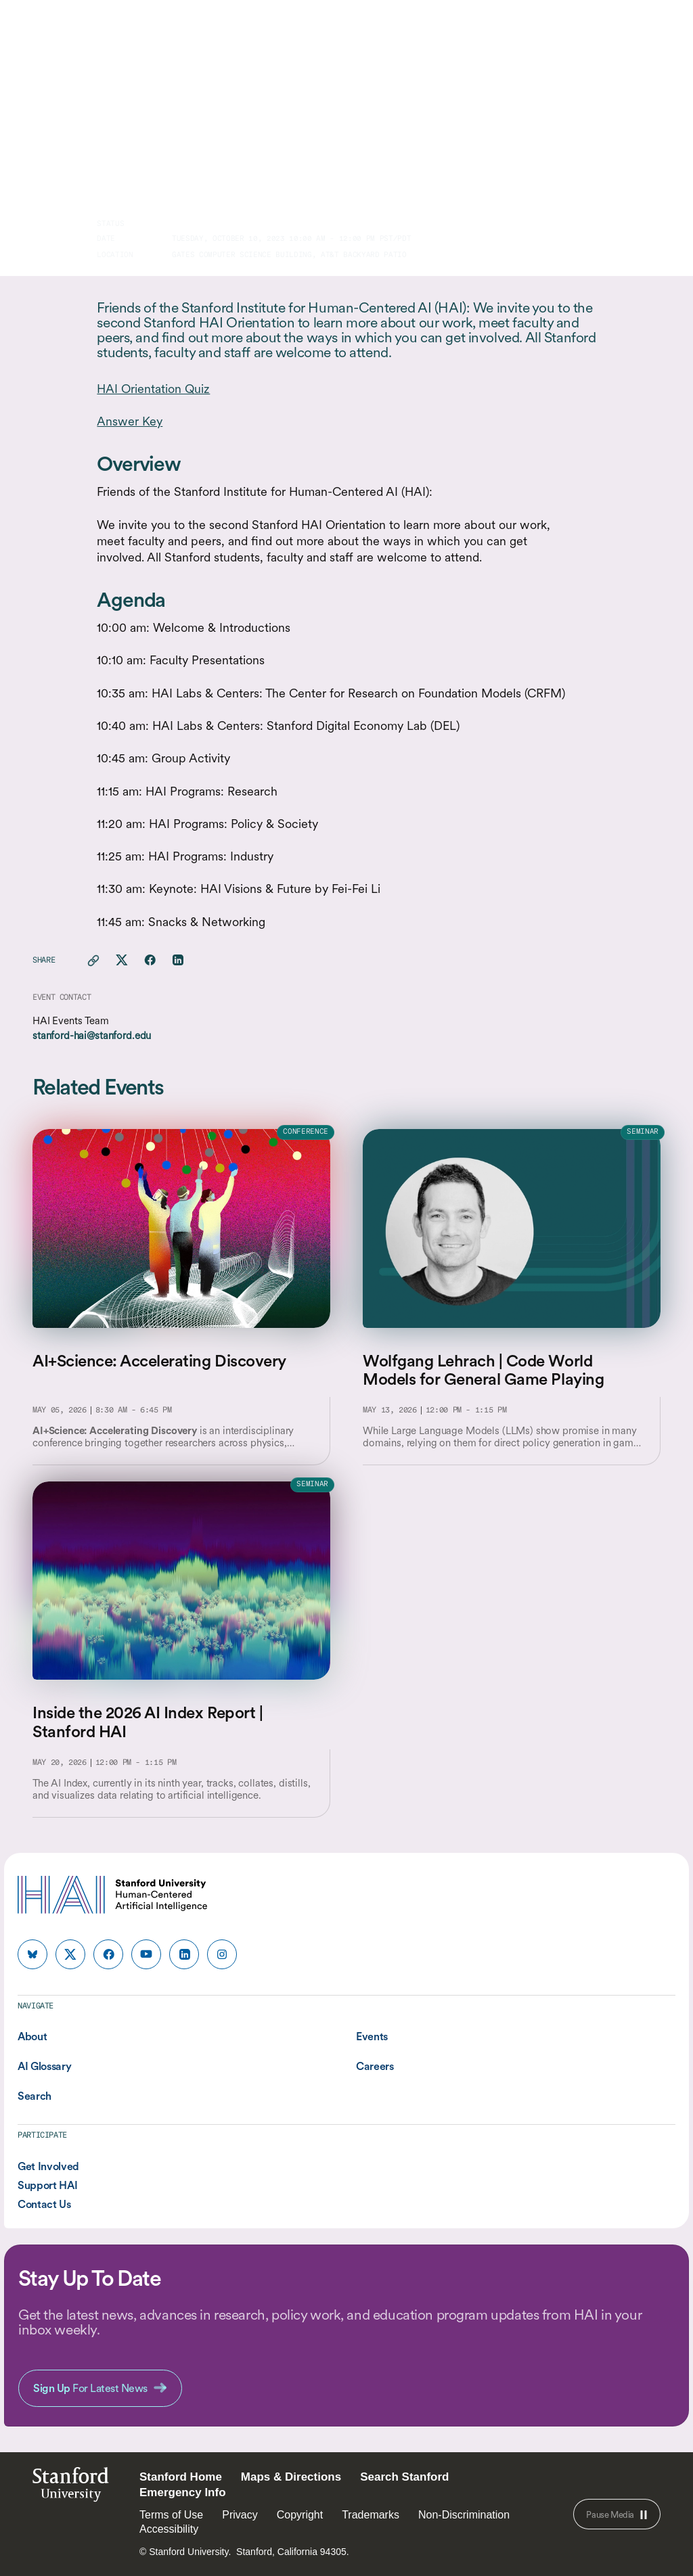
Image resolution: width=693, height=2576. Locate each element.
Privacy (239, 2515)
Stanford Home (180, 2476)
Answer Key (129, 421)
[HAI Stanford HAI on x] (70, 1954)
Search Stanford (404, 2476)
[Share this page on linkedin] (177, 960)
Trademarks (370, 2515)
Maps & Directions (291, 2476)
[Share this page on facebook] (150, 960)
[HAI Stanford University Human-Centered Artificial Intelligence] (70, 33)
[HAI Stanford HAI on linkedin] (184, 1954)
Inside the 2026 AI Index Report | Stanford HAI (147, 1721)
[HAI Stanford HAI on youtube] (146, 1954)
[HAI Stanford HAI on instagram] (222, 1954)
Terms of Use (171, 2515)
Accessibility (168, 2529)
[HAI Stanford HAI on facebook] (108, 1954)
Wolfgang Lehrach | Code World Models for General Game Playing (483, 1369)
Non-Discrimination (464, 2515)
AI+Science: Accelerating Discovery (159, 1360)
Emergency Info (182, 2492)
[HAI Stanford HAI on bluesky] (32, 1954)
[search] (633, 34)
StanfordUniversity (70, 2488)
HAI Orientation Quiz (153, 388)
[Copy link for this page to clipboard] (93, 960)
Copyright (300, 2515)
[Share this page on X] (122, 960)
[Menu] (664, 34)
